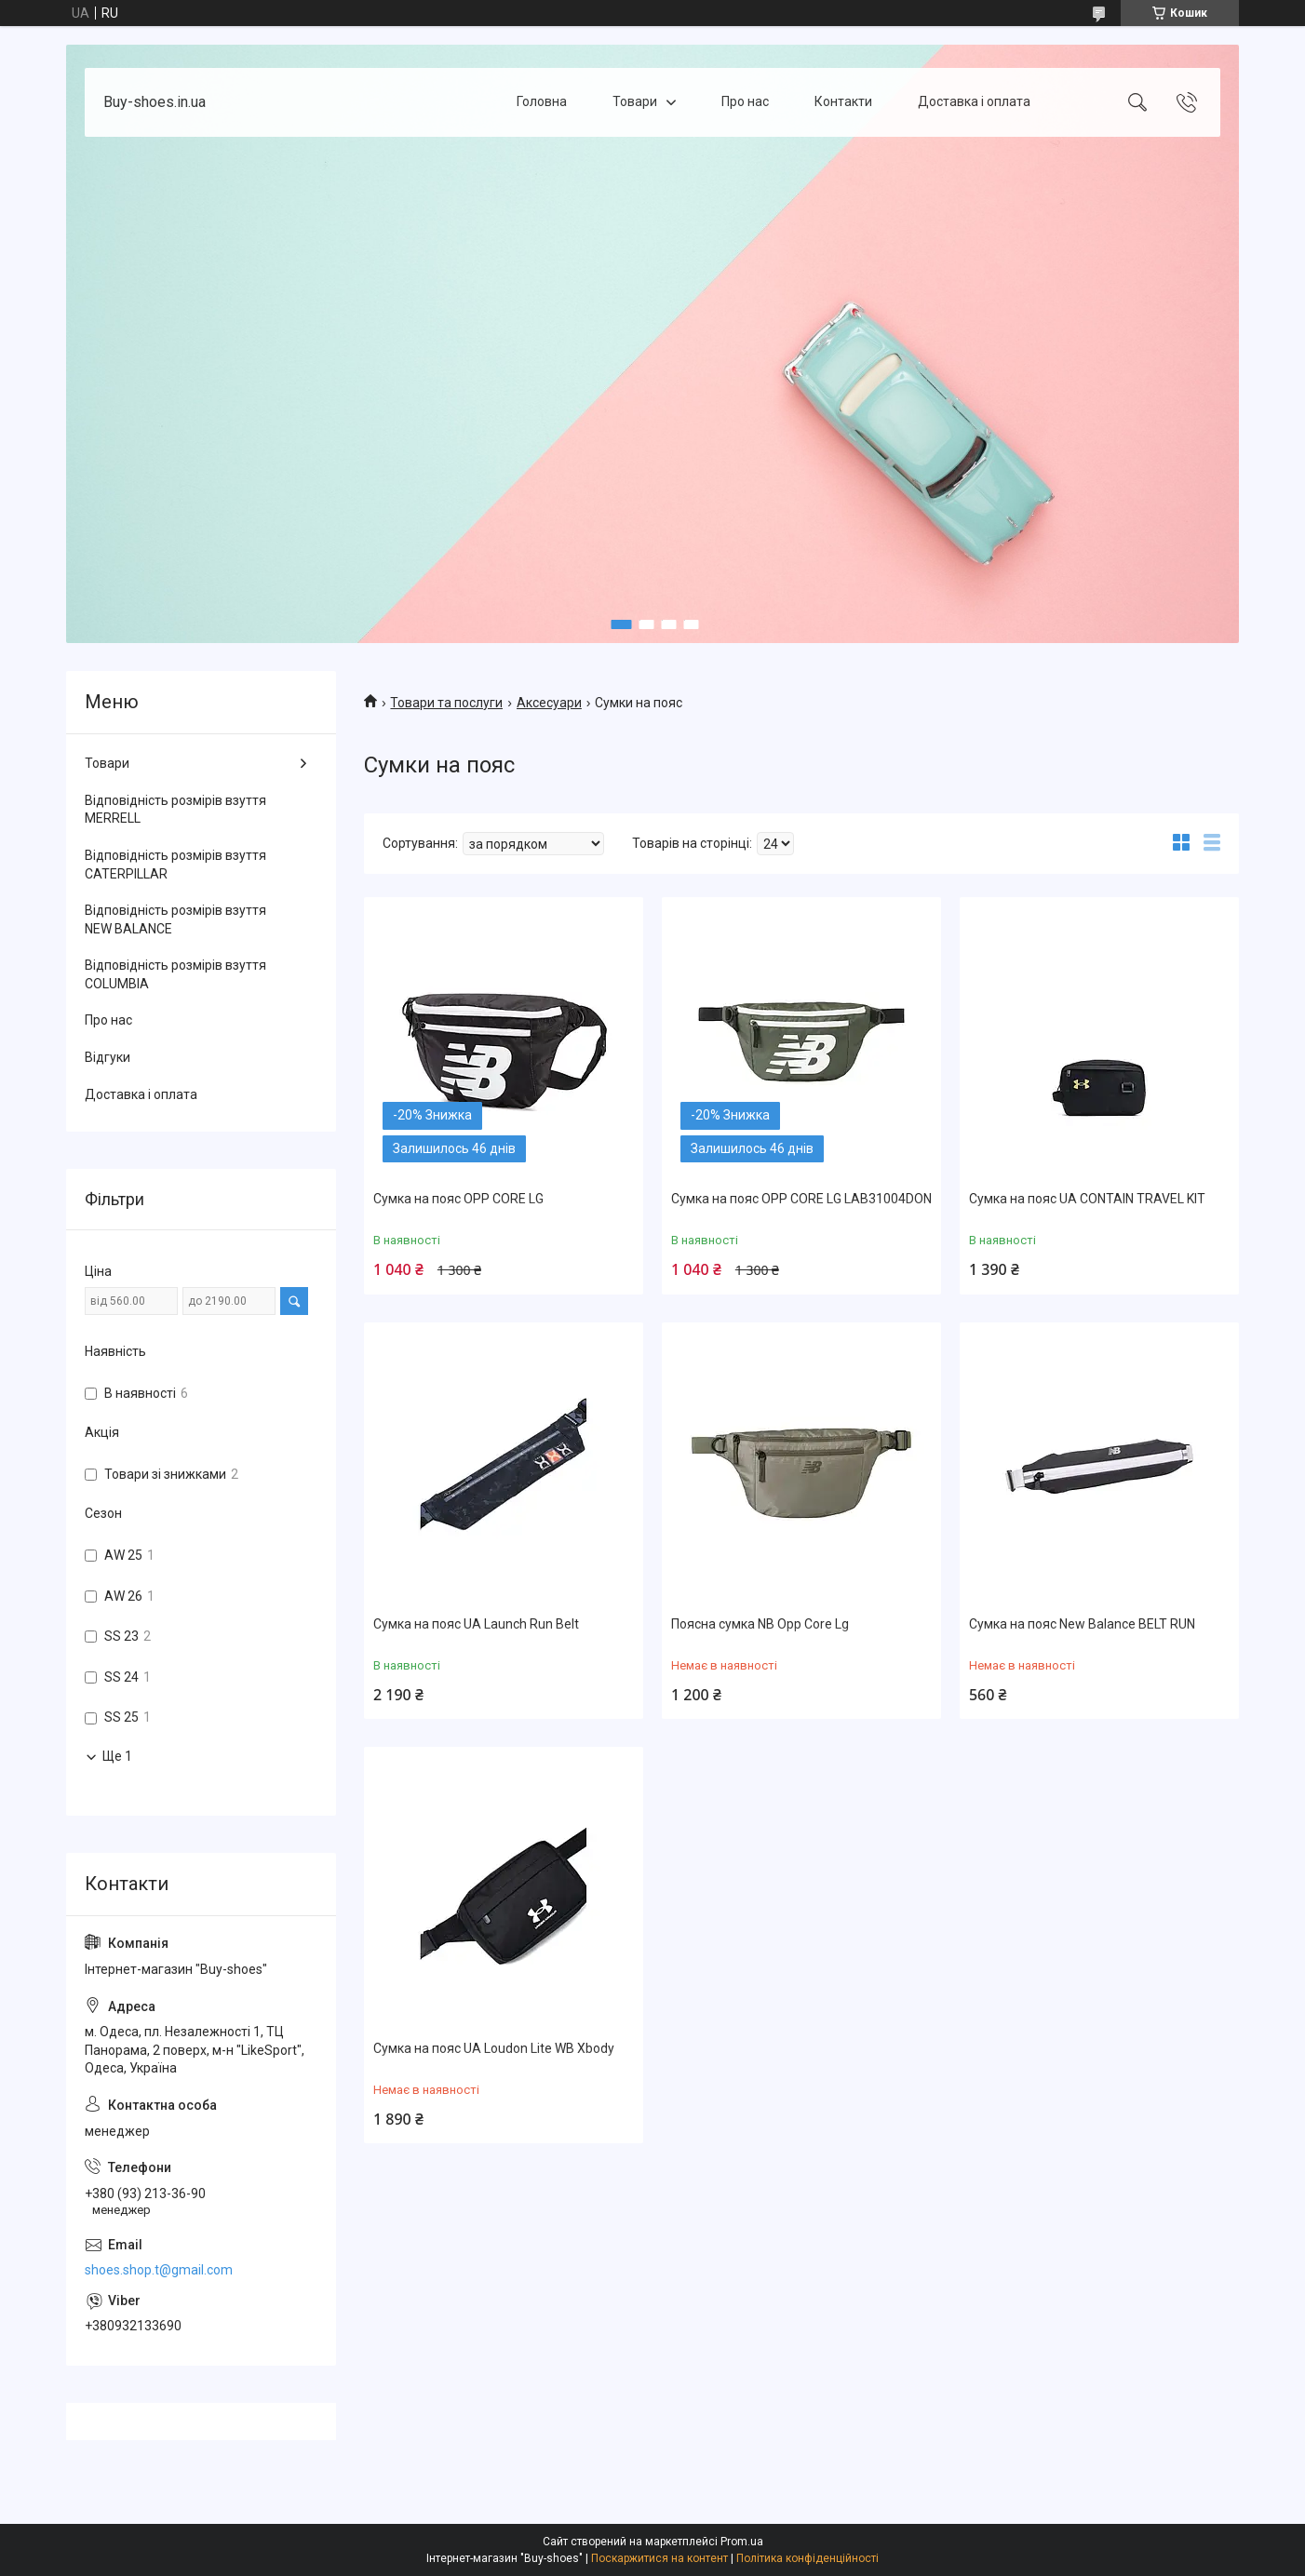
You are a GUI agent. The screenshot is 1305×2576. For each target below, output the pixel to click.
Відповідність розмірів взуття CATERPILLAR (175, 864)
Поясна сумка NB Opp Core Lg (760, 1624)
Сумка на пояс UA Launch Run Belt (476, 1624)
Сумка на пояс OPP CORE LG (458, 1198)
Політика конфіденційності (807, 2558)
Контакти (843, 101)
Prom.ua (741, 2541)
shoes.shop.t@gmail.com (159, 2269)
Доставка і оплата (974, 101)
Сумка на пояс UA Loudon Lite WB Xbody (493, 2048)
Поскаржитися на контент (659, 2558)
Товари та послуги (446, 702)
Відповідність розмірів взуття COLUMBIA (175, 974)
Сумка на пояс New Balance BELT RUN (1082, 1624)
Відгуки (107, 1057)
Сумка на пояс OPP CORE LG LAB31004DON (801, 1198)
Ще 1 (117, 1756)
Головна (542, 101)
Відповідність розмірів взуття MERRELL (175, 809)
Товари (634, 101)
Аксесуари (549, 702)
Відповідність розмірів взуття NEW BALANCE (175, 919)
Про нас (745, 101)
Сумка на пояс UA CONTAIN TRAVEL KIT (1087, 1198)
